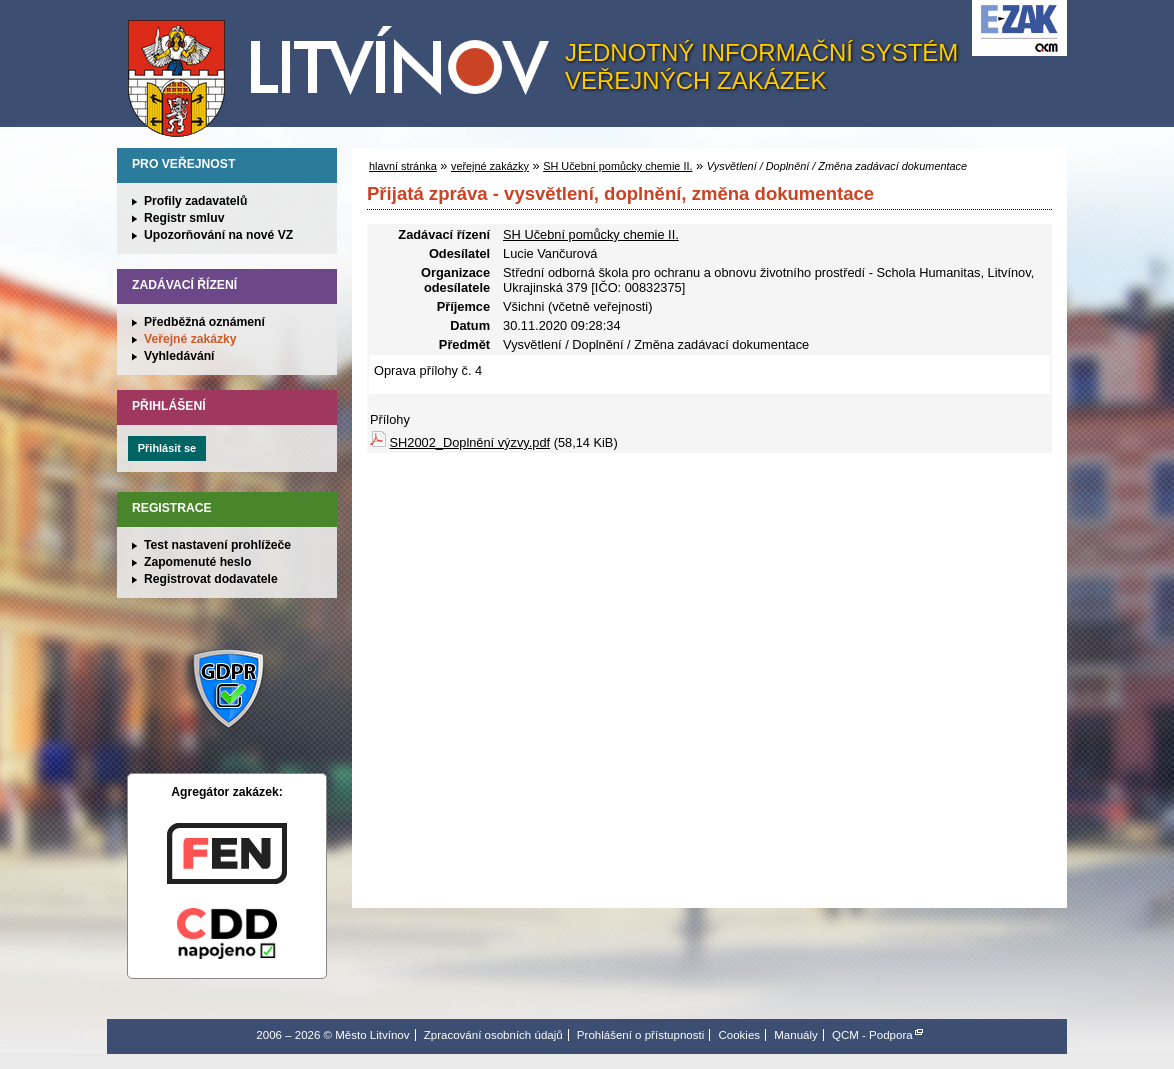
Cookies (739, 1035)
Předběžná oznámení (204, 322)
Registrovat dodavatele (211, 579)
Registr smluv (184, 218)
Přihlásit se (167, 448)
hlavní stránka (403, 166)
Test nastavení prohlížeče (217, 545)
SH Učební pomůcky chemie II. (617, 166)
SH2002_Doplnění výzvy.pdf (470, 442)
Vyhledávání (179, 356)
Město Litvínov (346, 69)
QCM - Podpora (872, 1035)
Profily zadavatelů (195, 201)
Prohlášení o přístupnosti (640, 1035)
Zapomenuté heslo (197, 562)
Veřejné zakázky (190, 339)
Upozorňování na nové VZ (218, 235)
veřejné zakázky (490, 166)
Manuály (796, 1035)
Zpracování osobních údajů (493, 1035)
